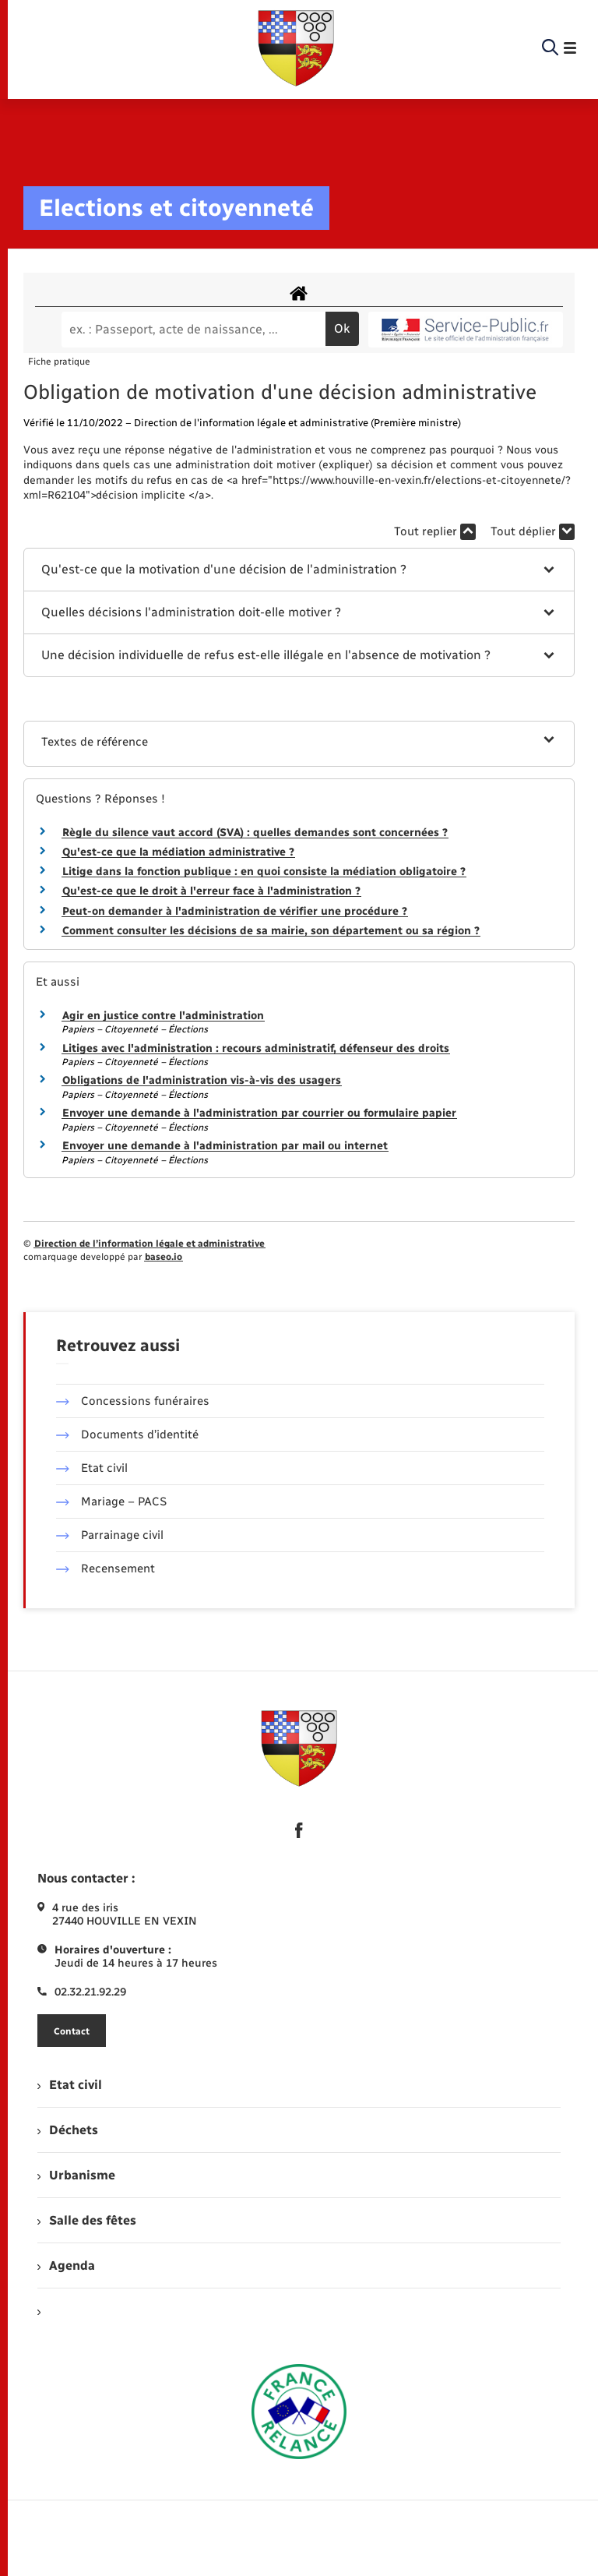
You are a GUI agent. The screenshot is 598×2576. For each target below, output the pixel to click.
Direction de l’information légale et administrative (149, 1243)
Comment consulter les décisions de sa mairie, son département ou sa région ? (271, 930)
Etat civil (92, 1468)
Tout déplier (533, 532)
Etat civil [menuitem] (69, 2084)
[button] (299, 570)
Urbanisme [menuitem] (76, 2175)
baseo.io (163, 1256)
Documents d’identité (127, 1434)
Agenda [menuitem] (66, 2265)
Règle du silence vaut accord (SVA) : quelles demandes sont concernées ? (255, 832)
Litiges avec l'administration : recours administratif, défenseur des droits (255, 1048)
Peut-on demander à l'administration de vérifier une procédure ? (234, 911)
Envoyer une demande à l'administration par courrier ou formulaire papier (259, 1113)
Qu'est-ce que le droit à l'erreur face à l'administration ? (211, 891)
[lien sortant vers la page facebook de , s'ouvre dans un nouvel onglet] (299, 1830)
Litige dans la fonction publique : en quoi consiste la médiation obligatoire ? (264, 871)
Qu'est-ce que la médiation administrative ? (178, 852)
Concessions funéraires (132, 1401)
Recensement (105, 1568)
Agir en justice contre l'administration (163, 1015)
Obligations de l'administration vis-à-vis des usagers (201, 1080)
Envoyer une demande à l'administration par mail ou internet (225, 1145)
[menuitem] (299, 2310)
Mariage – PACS (111, 1501)
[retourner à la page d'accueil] (296, 48)
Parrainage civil (110, 1535)
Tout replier (435, 532)
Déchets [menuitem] (67, 2130)
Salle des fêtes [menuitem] (86, 2220)
